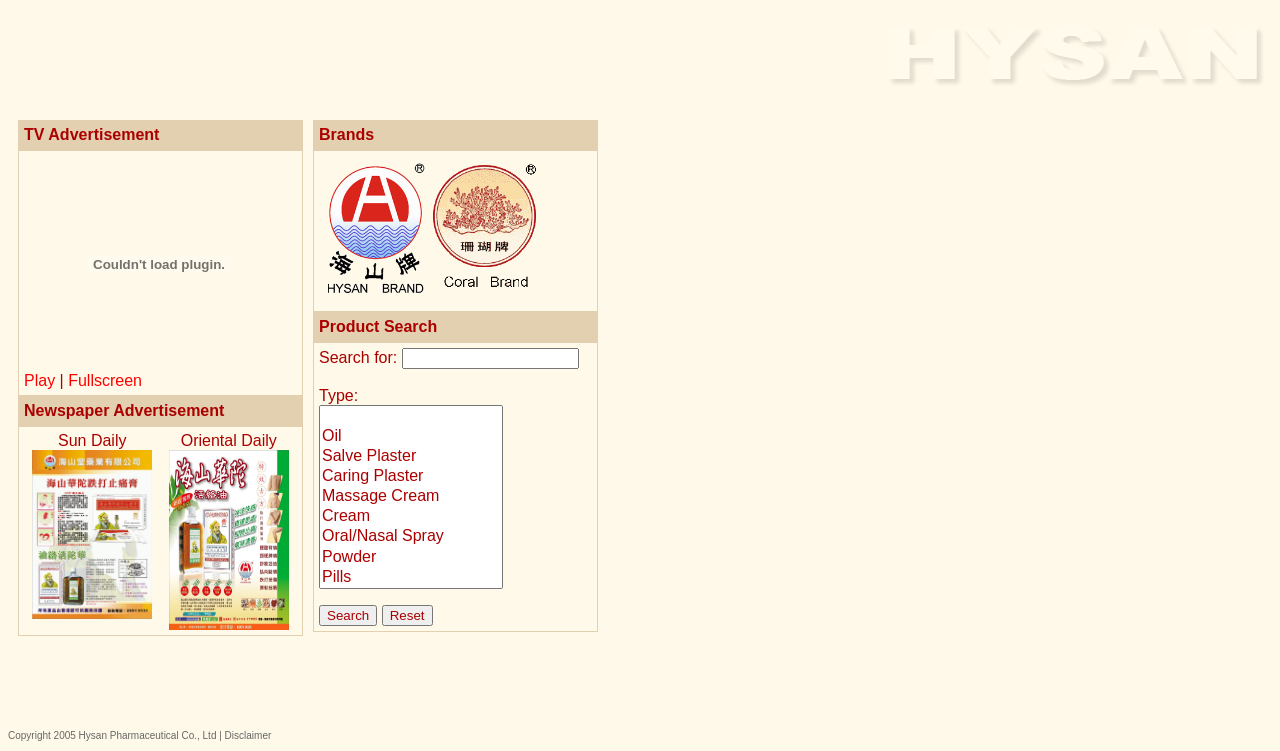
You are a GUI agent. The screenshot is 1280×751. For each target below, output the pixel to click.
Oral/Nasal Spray (411, 537)
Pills (411, 578)
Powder (411, 558)
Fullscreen (105, 380)
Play (39, 380)
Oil (411, 437)
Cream (411, 517)
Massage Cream (411, 497)
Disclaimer (248, 735)
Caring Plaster (411, 477)
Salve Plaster (411, 457)
